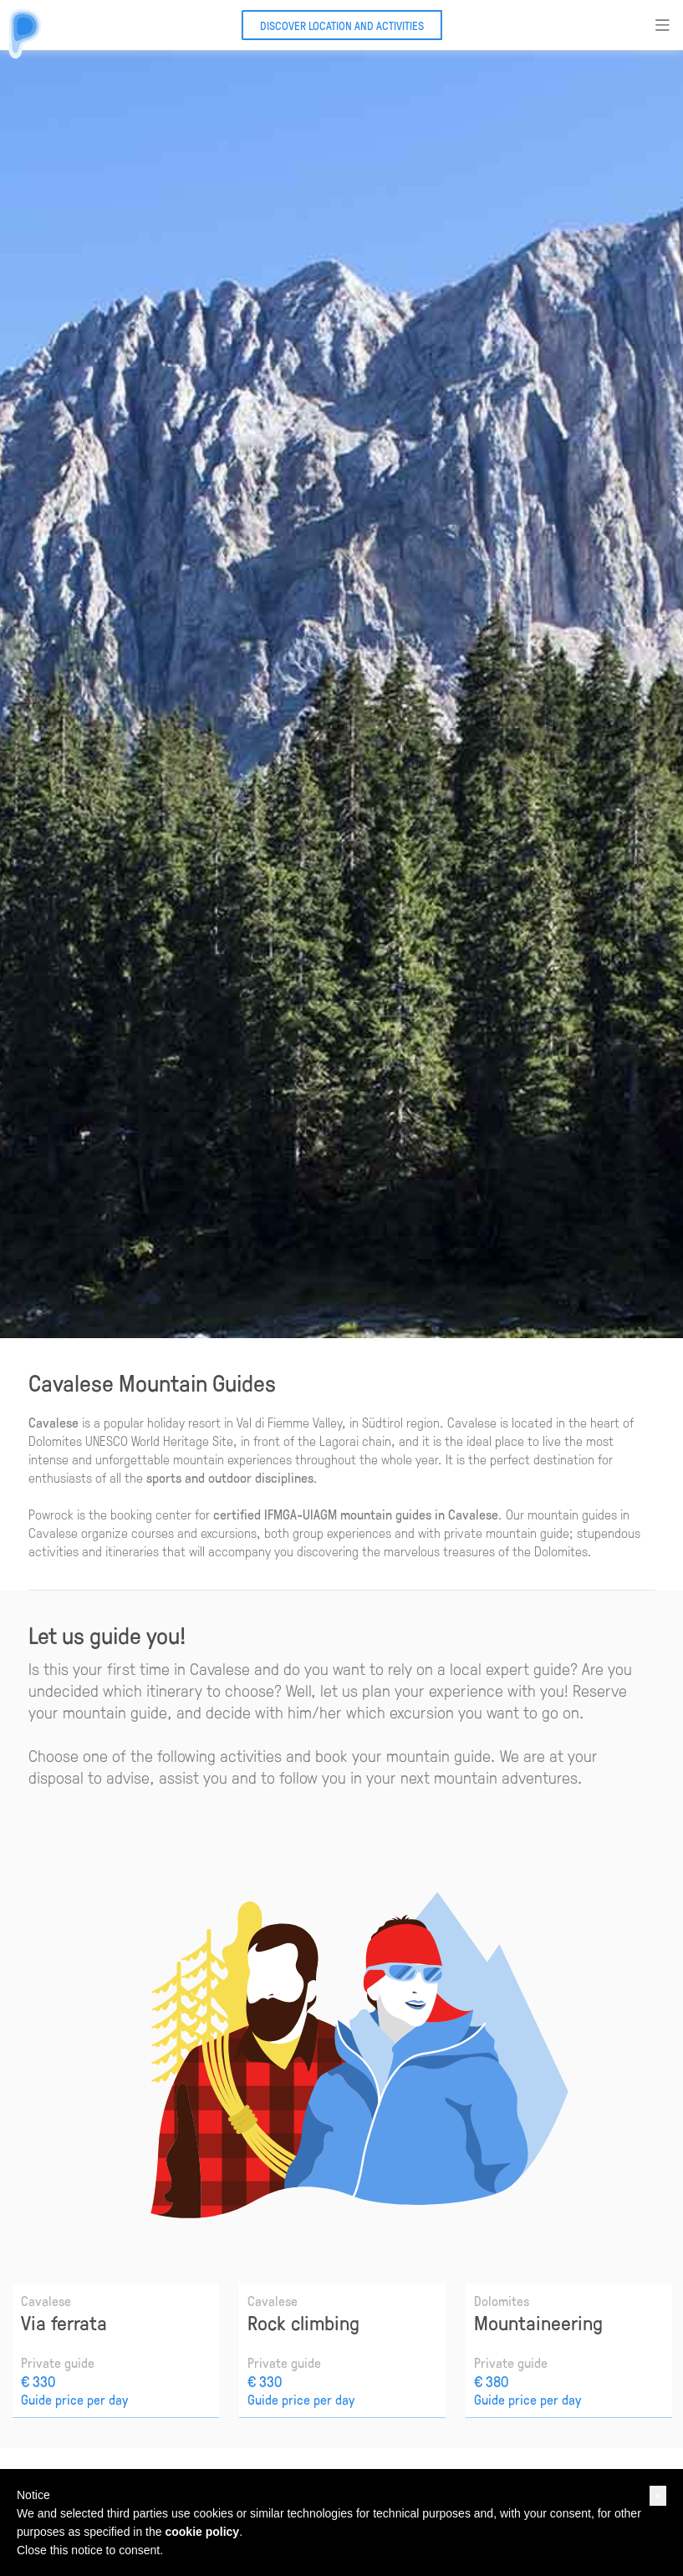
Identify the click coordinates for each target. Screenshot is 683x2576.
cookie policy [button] (202, 2531)
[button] (658, 2496)
